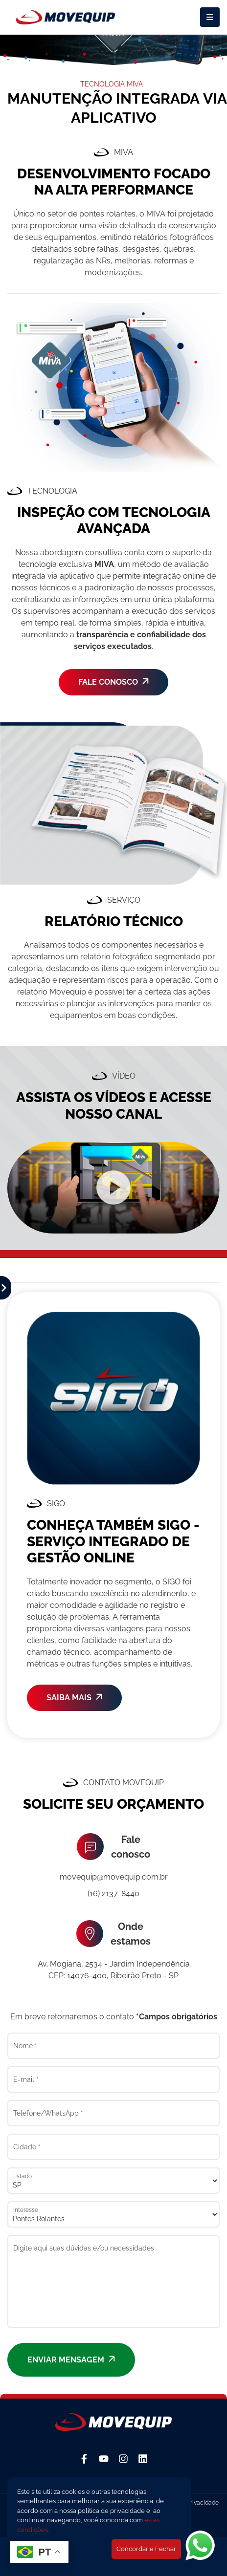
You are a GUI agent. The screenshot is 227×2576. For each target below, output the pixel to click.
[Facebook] (84, 2459)
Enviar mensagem (71, 2359)
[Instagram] (123, 2459)
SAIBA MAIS (74, 1697)
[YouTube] (104, 2459)
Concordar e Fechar (146, 2549)
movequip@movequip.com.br (114, 1877)
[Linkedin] (143, 2459)
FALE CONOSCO (113, 682)
